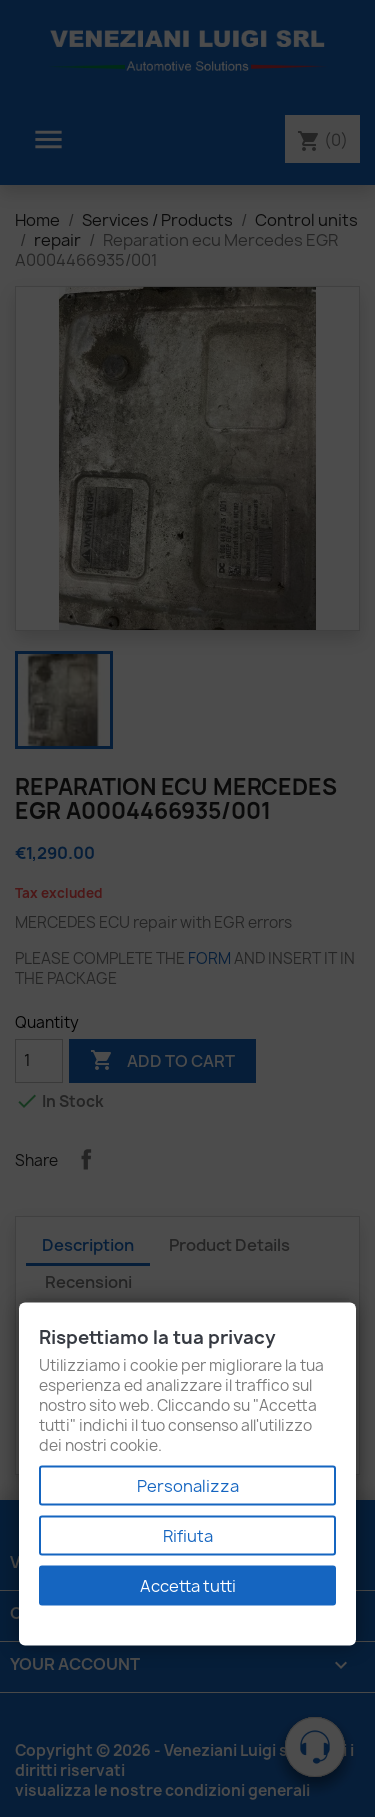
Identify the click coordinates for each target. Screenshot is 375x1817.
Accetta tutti (188, 1586)
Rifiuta (188, 1536)
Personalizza (188, 1486)
